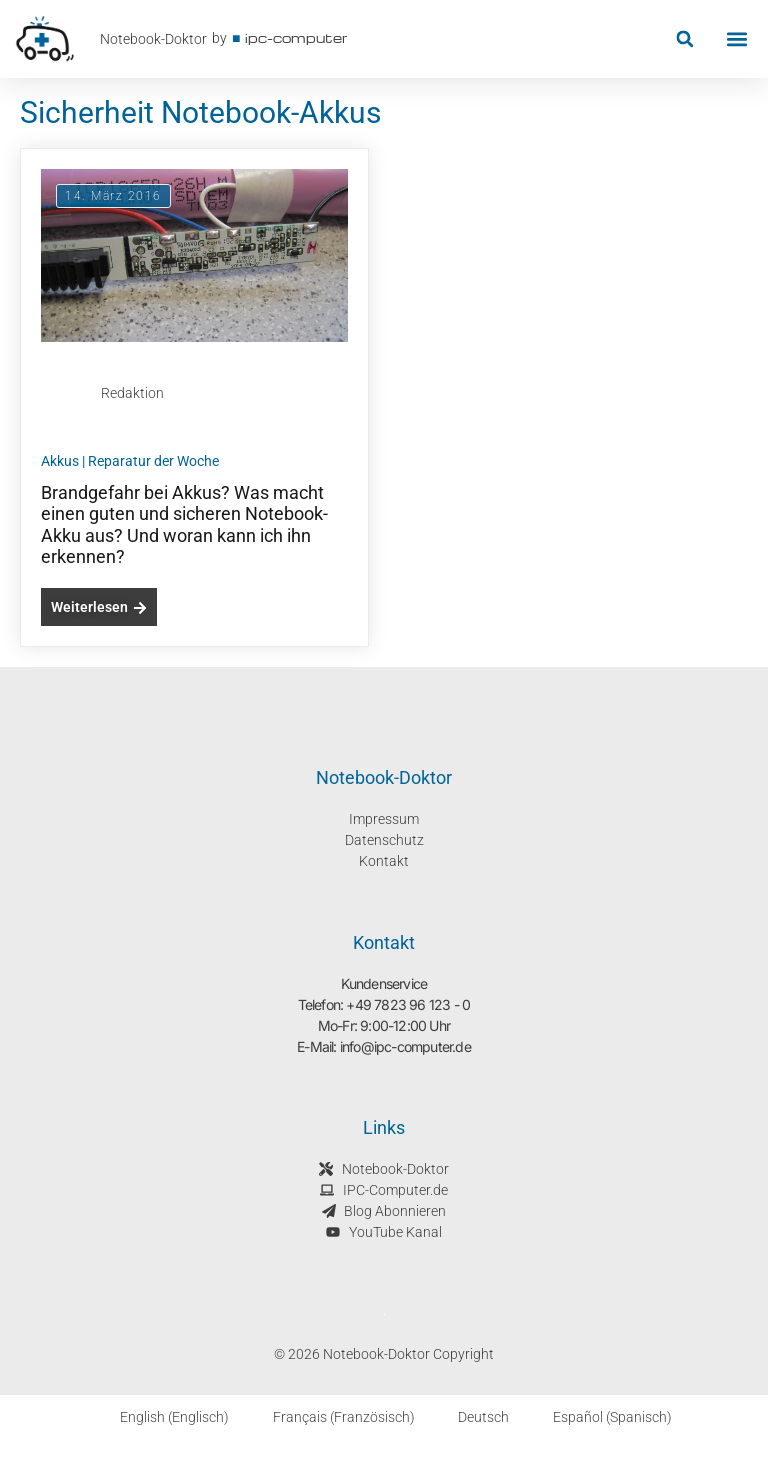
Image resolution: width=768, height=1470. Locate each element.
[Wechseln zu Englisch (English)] (162, 1417)
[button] (684, 39)
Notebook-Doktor (153, 39)
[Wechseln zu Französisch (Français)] (332, 1417)
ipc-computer (296, 37)
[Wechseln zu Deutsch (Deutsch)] (472, 1417)
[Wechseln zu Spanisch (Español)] (600, 1417)
